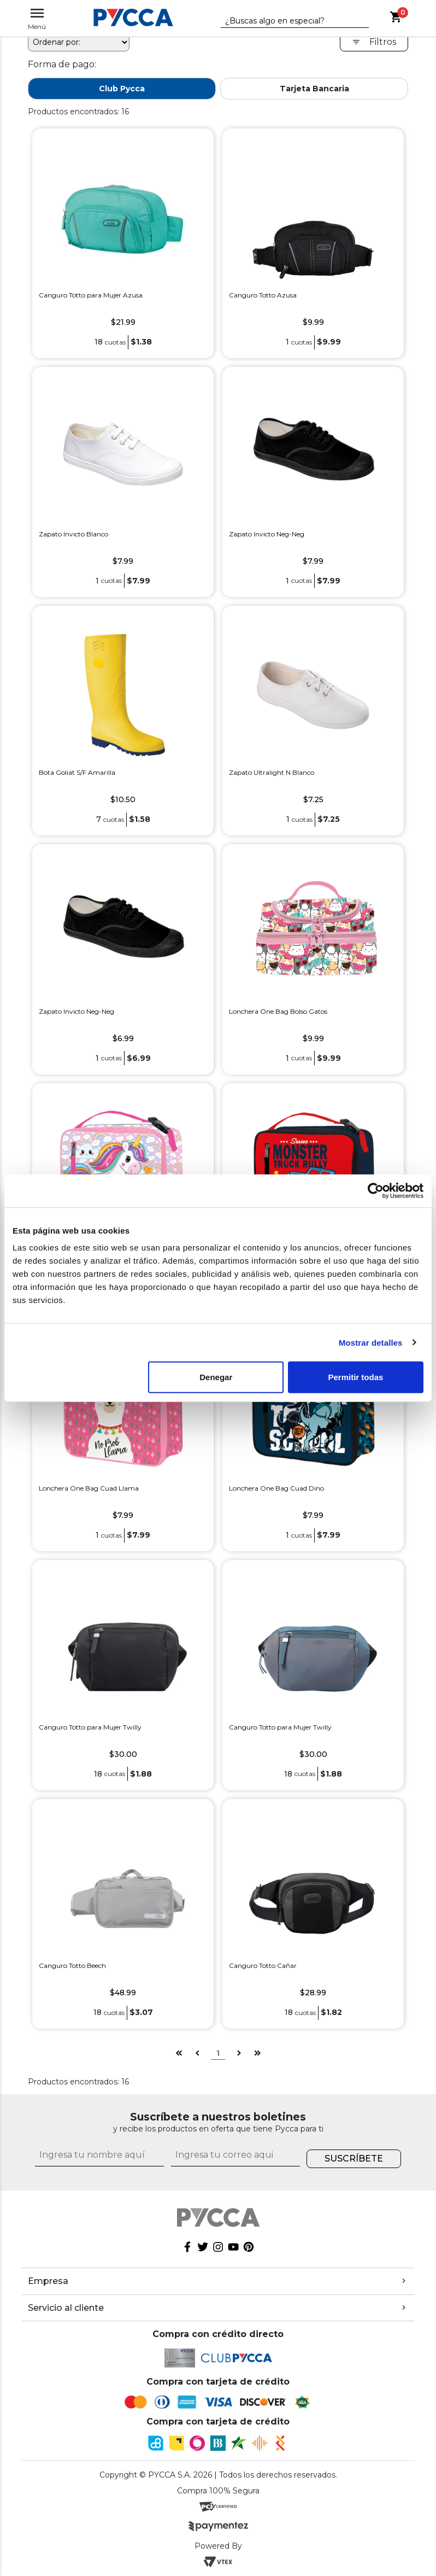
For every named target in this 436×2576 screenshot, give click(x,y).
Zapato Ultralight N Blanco (271, 772)
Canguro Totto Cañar (263, 1965)
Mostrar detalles (371, 1342)
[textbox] (287, 21)
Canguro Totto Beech (72, 1965)
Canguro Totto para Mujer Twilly (90, 1727)
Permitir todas (355, 1377)
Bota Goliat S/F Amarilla (77, 772)
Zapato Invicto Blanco (73, 534)
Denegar (215, 1377)
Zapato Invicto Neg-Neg (266, 534)
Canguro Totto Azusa (263, 295)
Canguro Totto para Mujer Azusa (91, 295)
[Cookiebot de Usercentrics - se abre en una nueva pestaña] (375, 1190)
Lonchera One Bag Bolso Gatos (278, 1011)
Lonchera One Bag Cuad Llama (89, 1488)
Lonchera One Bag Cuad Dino (276, 1488)
